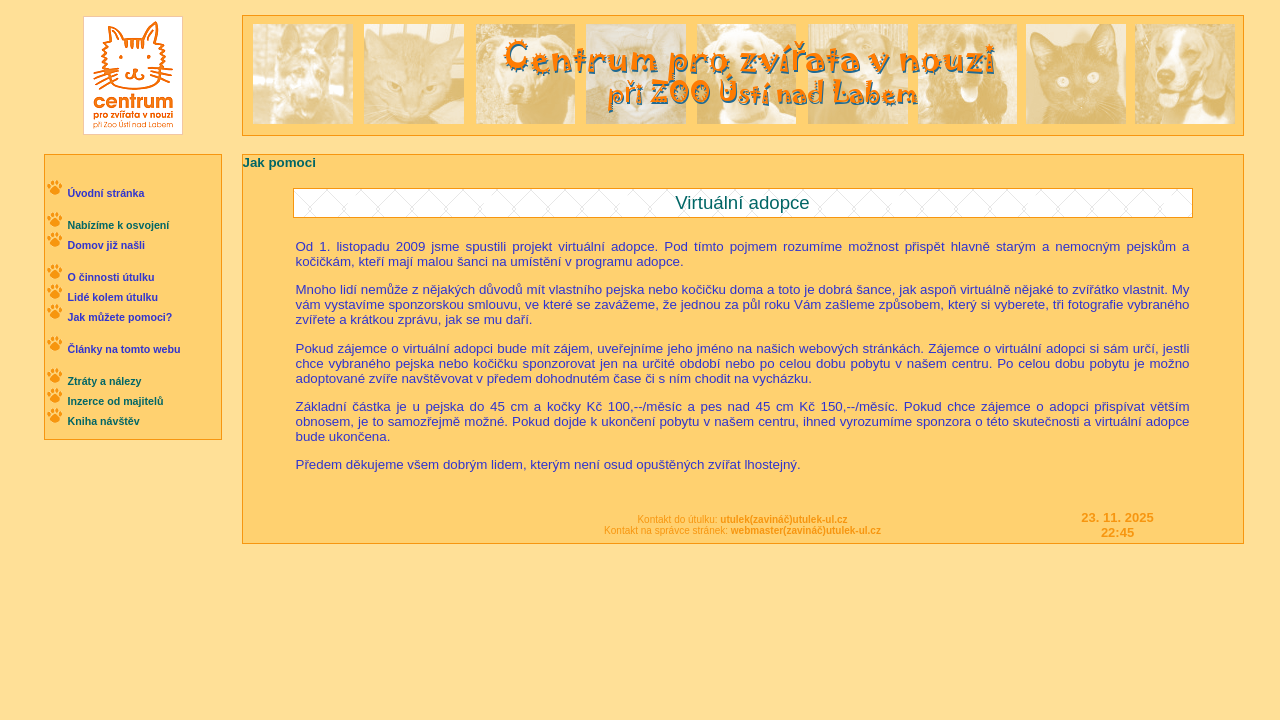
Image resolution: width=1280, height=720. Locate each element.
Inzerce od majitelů (115, 401)
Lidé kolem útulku (112, 297)
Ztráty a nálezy (104, 381)
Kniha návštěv (103, 421)
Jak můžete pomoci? (119, 317)
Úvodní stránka (105, 193)
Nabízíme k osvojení (118, 225)
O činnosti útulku (110, 277)
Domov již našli (106, 245)
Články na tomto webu (123, 349)
